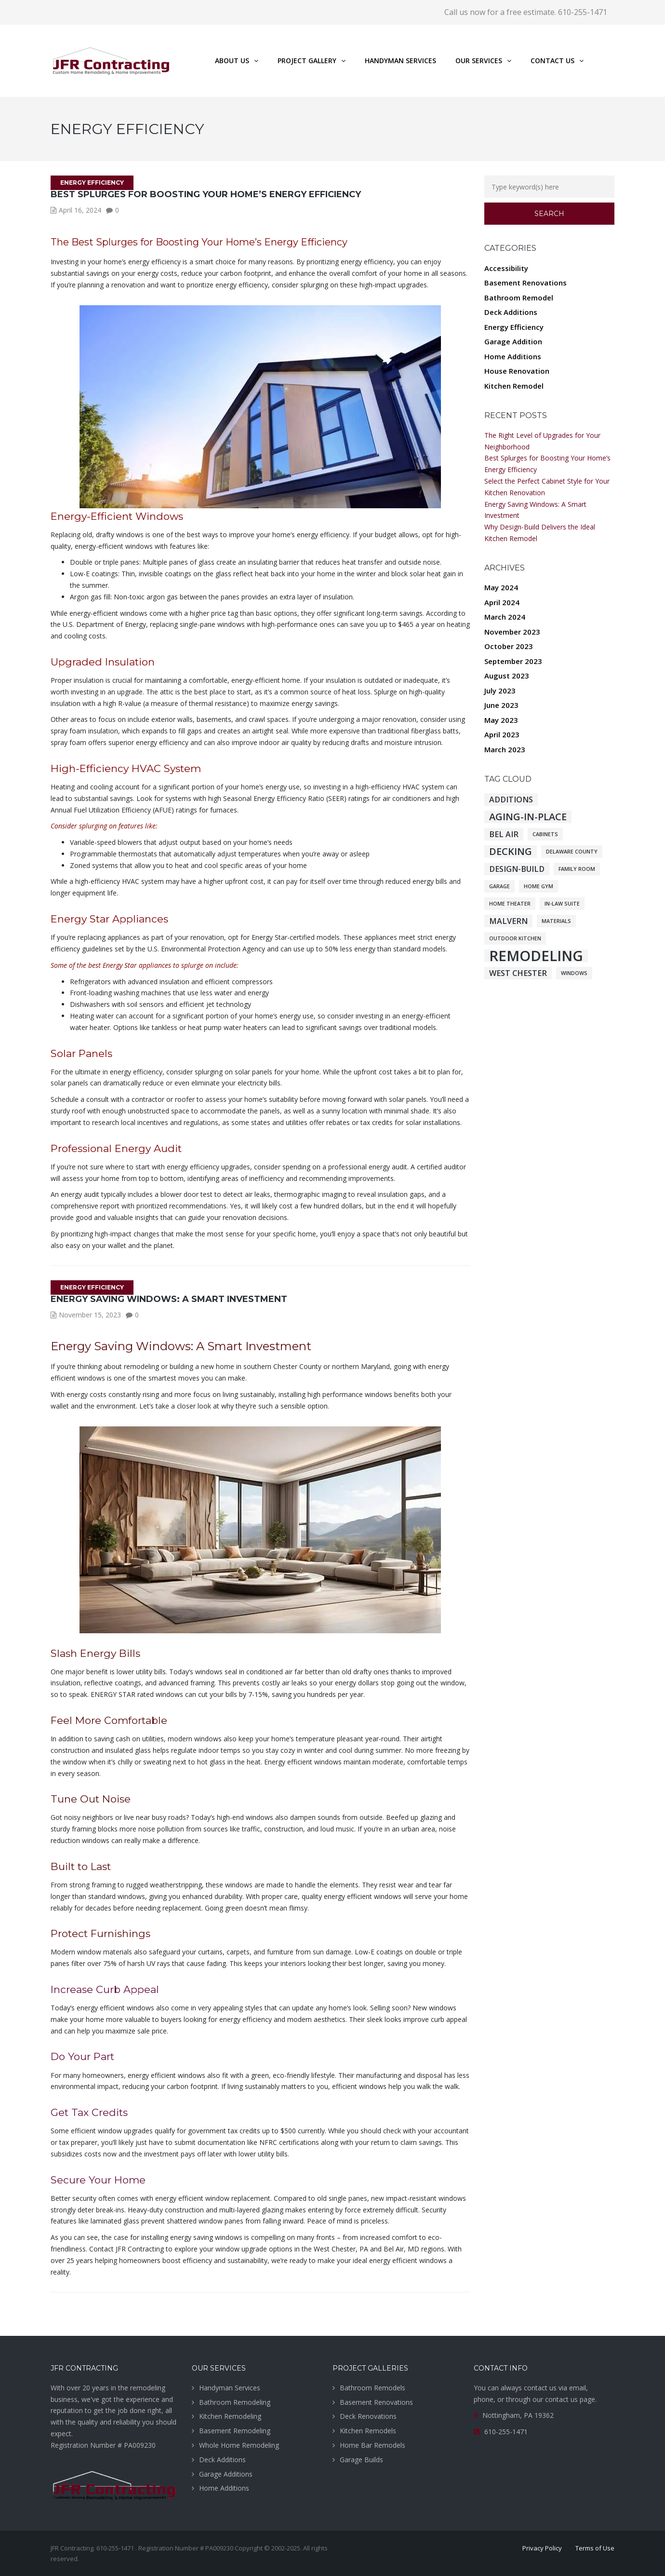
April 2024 (501, 602)
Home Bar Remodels (372, 2445)
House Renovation (516, 371)
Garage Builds (361, 2459)
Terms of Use (594, 2548)
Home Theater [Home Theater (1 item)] (510, 903)
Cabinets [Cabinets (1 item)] (545, 834)
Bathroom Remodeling (234, 2402)
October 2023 (508, 646)
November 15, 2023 (90, 1314)
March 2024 (504, 617)
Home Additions (512, 356)
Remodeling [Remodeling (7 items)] (536, 955)
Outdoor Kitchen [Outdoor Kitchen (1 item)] (515, 938)
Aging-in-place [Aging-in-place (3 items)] (528, 817)
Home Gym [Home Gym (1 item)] (538, 886)
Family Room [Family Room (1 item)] (577, 869)
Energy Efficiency (92, 182)
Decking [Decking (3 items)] (510, 851)
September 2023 (513, 661)
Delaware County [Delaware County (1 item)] (572, 851)
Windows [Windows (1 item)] (574, 973)
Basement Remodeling (234, 2430)
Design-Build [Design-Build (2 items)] (517, 869)
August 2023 (506, 675)
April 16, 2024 (80, 210)
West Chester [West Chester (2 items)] (518, 973)
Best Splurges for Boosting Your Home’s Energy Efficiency (206, 194)
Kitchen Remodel (514, 386)
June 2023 (501, 705)
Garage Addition (513, 341)
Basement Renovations (525, 282)
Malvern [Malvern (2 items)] (508, 921)
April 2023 (501, 734)
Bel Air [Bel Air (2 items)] (504, 834)
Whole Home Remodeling (239, 2445)
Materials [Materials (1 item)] (556, 921)
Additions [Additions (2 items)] (511, 799)
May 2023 (501, 720)
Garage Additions (226, 2474)
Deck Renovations (368, 2416)
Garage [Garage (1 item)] (499, 886)
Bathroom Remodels (372, 2387)
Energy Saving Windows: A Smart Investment (169, 1299)
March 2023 (504, 749)
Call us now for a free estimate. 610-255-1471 (525, 12)
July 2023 (500, 690)
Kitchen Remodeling (230, 2416)
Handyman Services (229, 2387)
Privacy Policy (542, 2548)
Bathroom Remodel (518, 297)
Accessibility (506, 268)
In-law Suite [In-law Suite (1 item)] (562, 903)
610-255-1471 (506, 2431)
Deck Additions (510, 312)
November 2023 (512, 632)
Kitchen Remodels (368, 2430)
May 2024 (501, 587)
